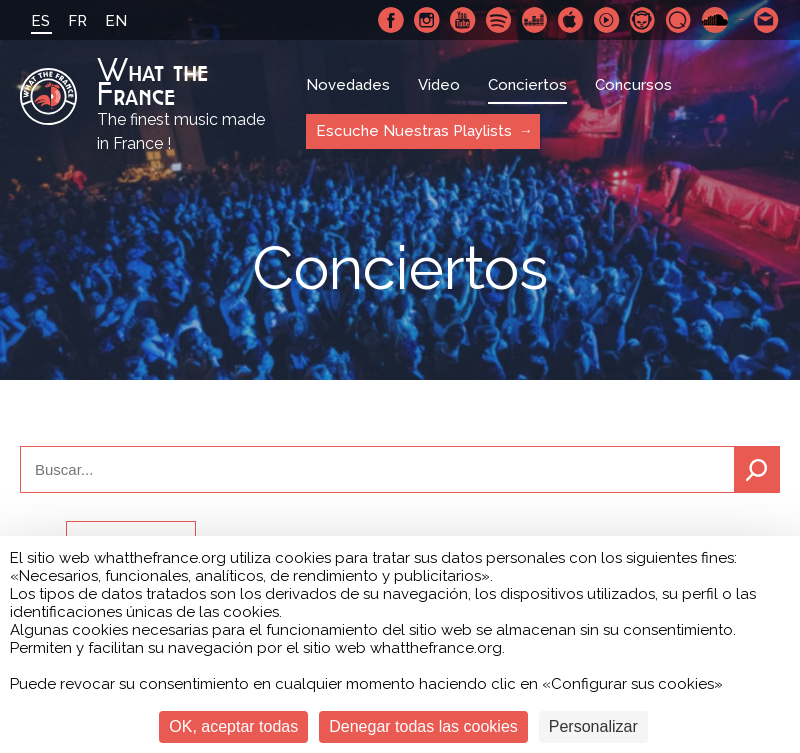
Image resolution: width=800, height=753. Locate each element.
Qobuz (679, 20)
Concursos (633, 85)
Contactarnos (767, 20)
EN (116, 21)
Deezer (535, 20)
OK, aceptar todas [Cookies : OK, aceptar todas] (233, 726)
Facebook (391, 20)
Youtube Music (607, 20)
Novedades (348, 85)
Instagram (427, 20)
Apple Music (571, 20)
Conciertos (527, 85)
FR (77, 21)
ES (40, 21)
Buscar (757, 469)
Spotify (499, 20)
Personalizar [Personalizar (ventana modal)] (593, 726)
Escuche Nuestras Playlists (414, 131)
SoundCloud (715, 20)
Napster (643, 20)
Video (439, 85)
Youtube (463, 20)
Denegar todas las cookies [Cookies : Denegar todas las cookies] (423, 726)
